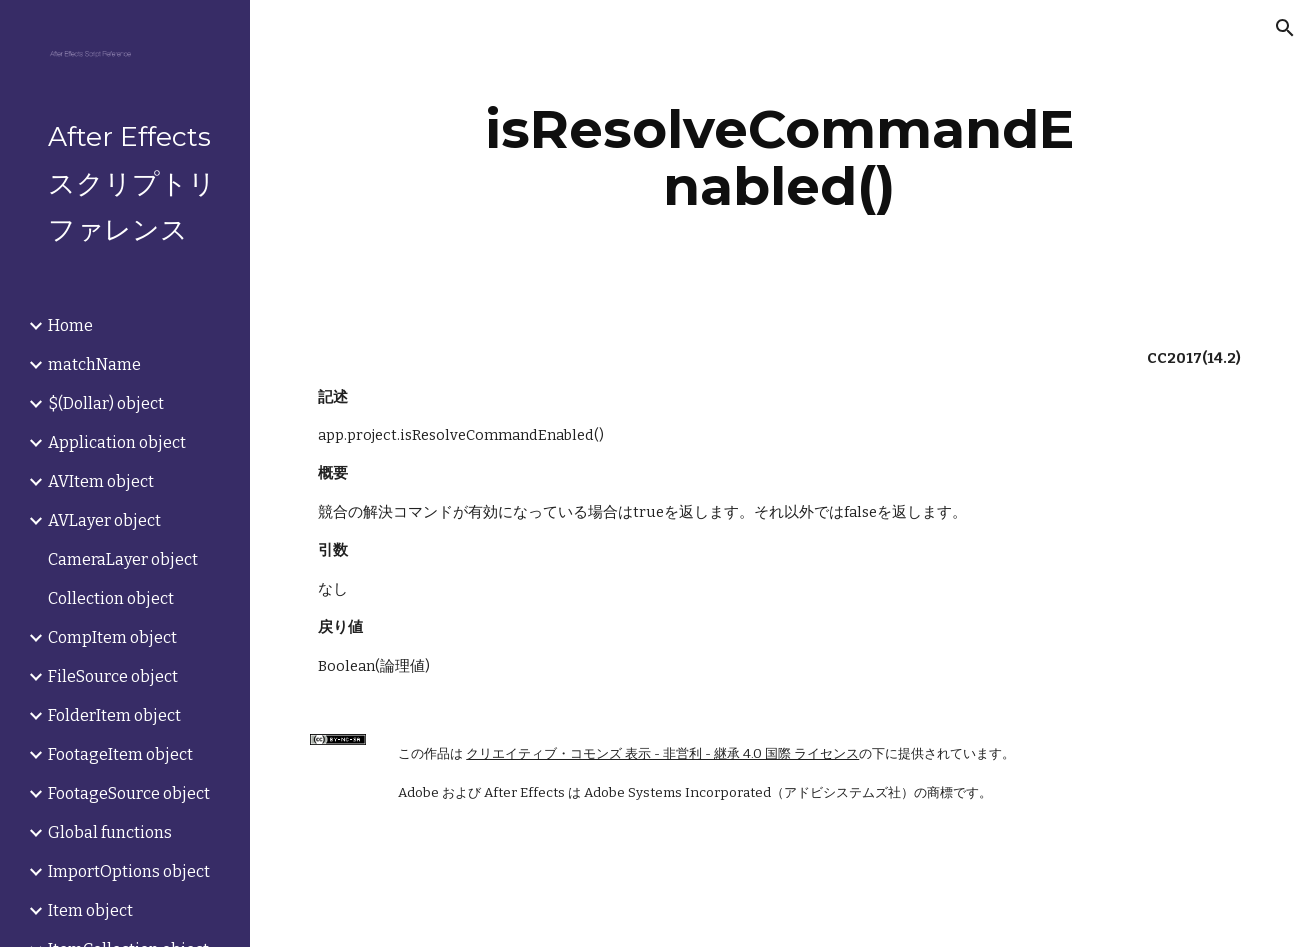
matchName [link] (94, 364)
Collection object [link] (111, 598)
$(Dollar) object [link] (106, 403)
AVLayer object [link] (104, 520)
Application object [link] (117, 442)
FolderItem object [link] (114, 715)
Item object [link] (90, 910)
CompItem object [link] (112, 637)
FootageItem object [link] (120, 754)
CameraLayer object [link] (123, 559)
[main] (780, 157)
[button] (1285, 28)
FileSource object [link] (113, 676)
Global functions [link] (110, 832)
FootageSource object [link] (129, 793)
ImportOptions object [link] (129, 871)
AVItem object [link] (101, 481)
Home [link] (70, 325)
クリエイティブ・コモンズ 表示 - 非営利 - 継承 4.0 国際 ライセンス (662, 754)
